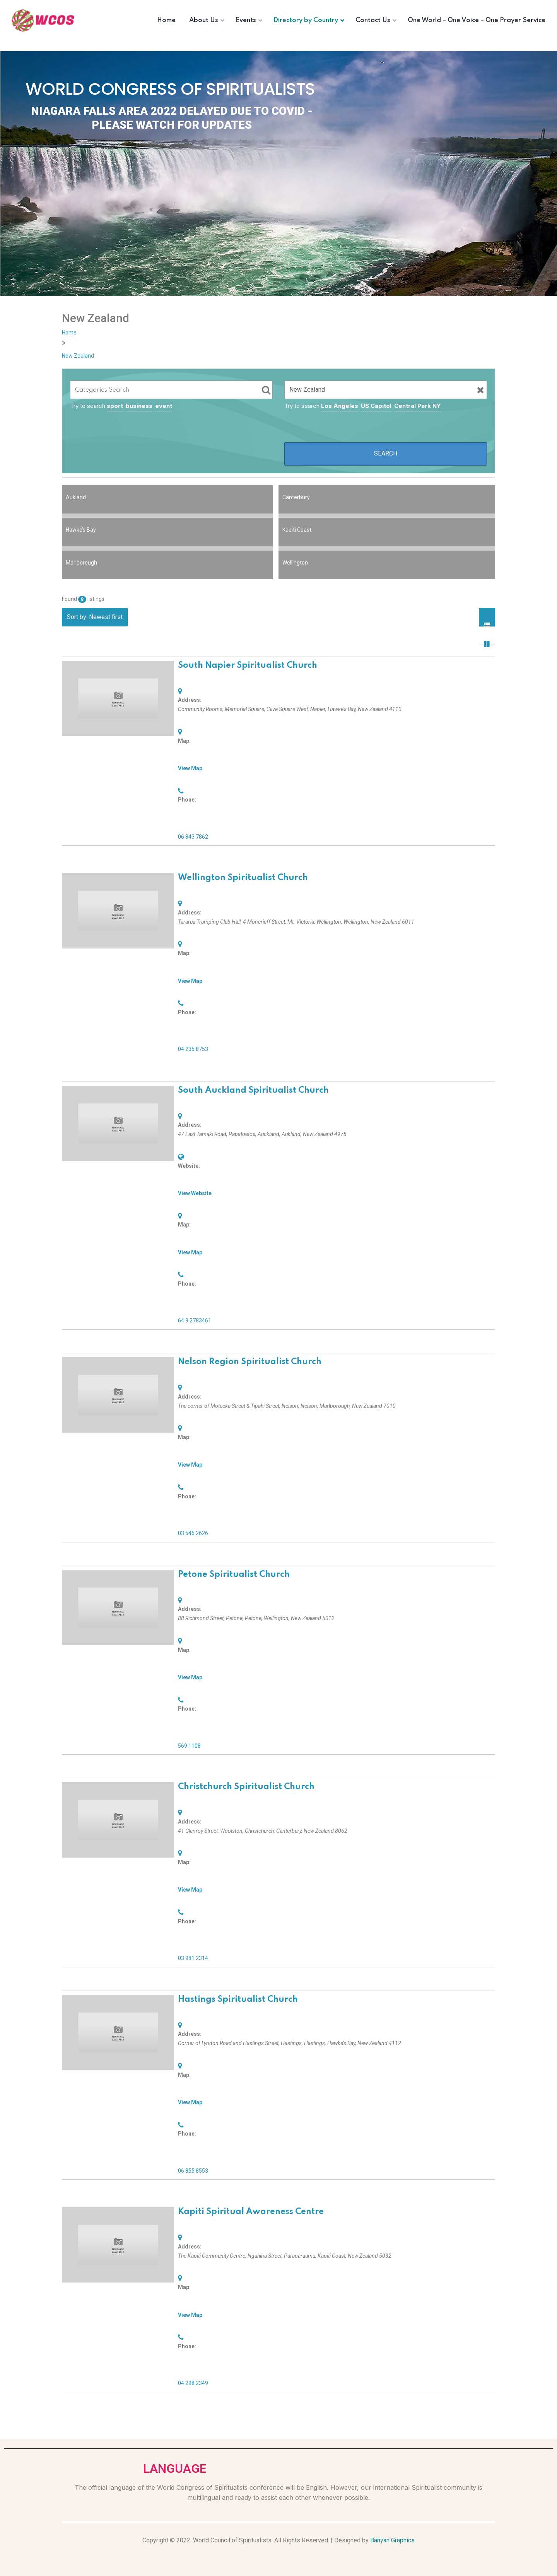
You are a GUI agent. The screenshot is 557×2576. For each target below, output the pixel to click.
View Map (190, 768)
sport (115, 405)
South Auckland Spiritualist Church (253, 1090)
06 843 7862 (193, 837)
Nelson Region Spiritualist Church (249, 1362)
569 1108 (189, 1746)
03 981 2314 (193, 1958)
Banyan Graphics (392, 2540)
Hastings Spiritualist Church (238, 1999)
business (139, 405)
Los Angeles (339, 405)
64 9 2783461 (194, 1320)
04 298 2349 (193, 2383)
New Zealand (78, 356)
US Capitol (376, 405)
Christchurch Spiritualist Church (246, 1787)
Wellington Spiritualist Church (243, 877)
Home (69, 332)
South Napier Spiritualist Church (247, 665)
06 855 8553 (193, 2171)
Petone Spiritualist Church (234, 1574)
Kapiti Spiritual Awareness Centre (251, 2212)
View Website (195, 1193)
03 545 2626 (193, 1533)
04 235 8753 (193, 1049)
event (163, 405)
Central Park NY (417, 405)
